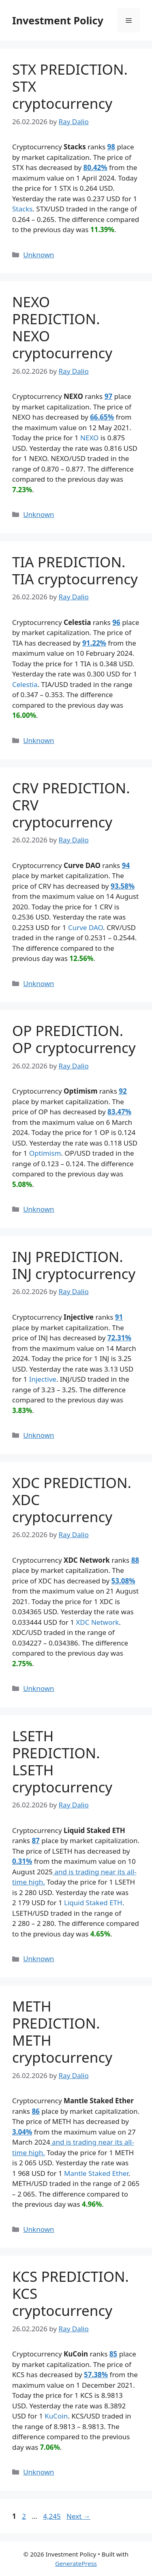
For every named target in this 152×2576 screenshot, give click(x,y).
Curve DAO (85, 927)
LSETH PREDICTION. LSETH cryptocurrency (62, 1761)
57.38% (96, 2374)
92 (122, 1091)
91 (119, 1317)
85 (113, 2353)
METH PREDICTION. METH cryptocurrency (62, 2032)
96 (116, 622)
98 (111, 146)
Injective (42, 1379)
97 (108, 396)
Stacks (22, 208)
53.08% (123, 1580)
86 (35, 2111)
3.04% (22, 2132)
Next (78, 2516)
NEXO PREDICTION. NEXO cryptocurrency (62, 327)
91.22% (94, 643)
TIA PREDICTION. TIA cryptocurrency (75, 570)
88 (135, 1560)
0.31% (22, 1861)
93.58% (123, 886)
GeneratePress (76, 2563)
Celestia (25, 684)
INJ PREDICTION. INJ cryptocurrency (73, 1265)
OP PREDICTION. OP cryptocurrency (74, 1039)
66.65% (102, 417)
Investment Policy (57, 20)
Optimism (45, 1153)
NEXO (89, 437)
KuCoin (56, 2416)
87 (35, 1840)
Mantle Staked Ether (96, 2173)
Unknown (38, 254)
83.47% (119, 1111)
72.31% (119, 1337)
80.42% (95, 167)
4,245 (51, 2516)
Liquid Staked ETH (93, 1902)
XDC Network (97, 1622)
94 (126, 865)
